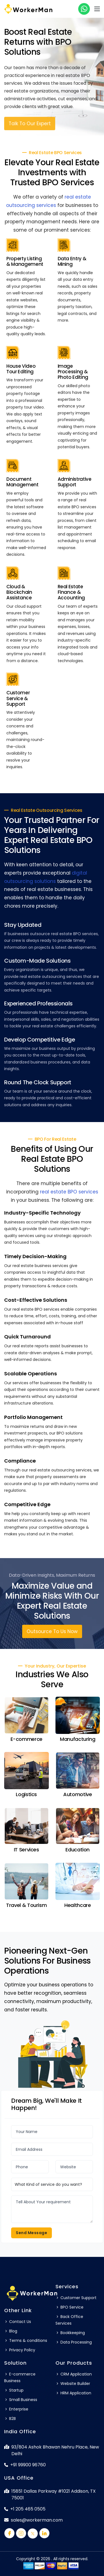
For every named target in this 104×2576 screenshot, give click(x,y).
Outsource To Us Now (52, 1631)
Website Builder (72, 2383)
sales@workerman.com (33, 2520)
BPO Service (69, 2307)
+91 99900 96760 (25, 2465)
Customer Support (76, 2297)
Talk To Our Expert (30, 126)
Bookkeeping (70, 2332)
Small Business (20, 2399)
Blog (10, 2331)
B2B (10, 2418)
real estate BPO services (69, 1191)
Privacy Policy (19, 2350)
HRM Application (73, 2393)
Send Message (31, 2232)
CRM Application (73, 2374)
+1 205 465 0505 (24, 2509)
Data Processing (73, 2342)
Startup (14, 2390)
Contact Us (17, 2321)
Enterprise (16, 2409)
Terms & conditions (25, 2340)
